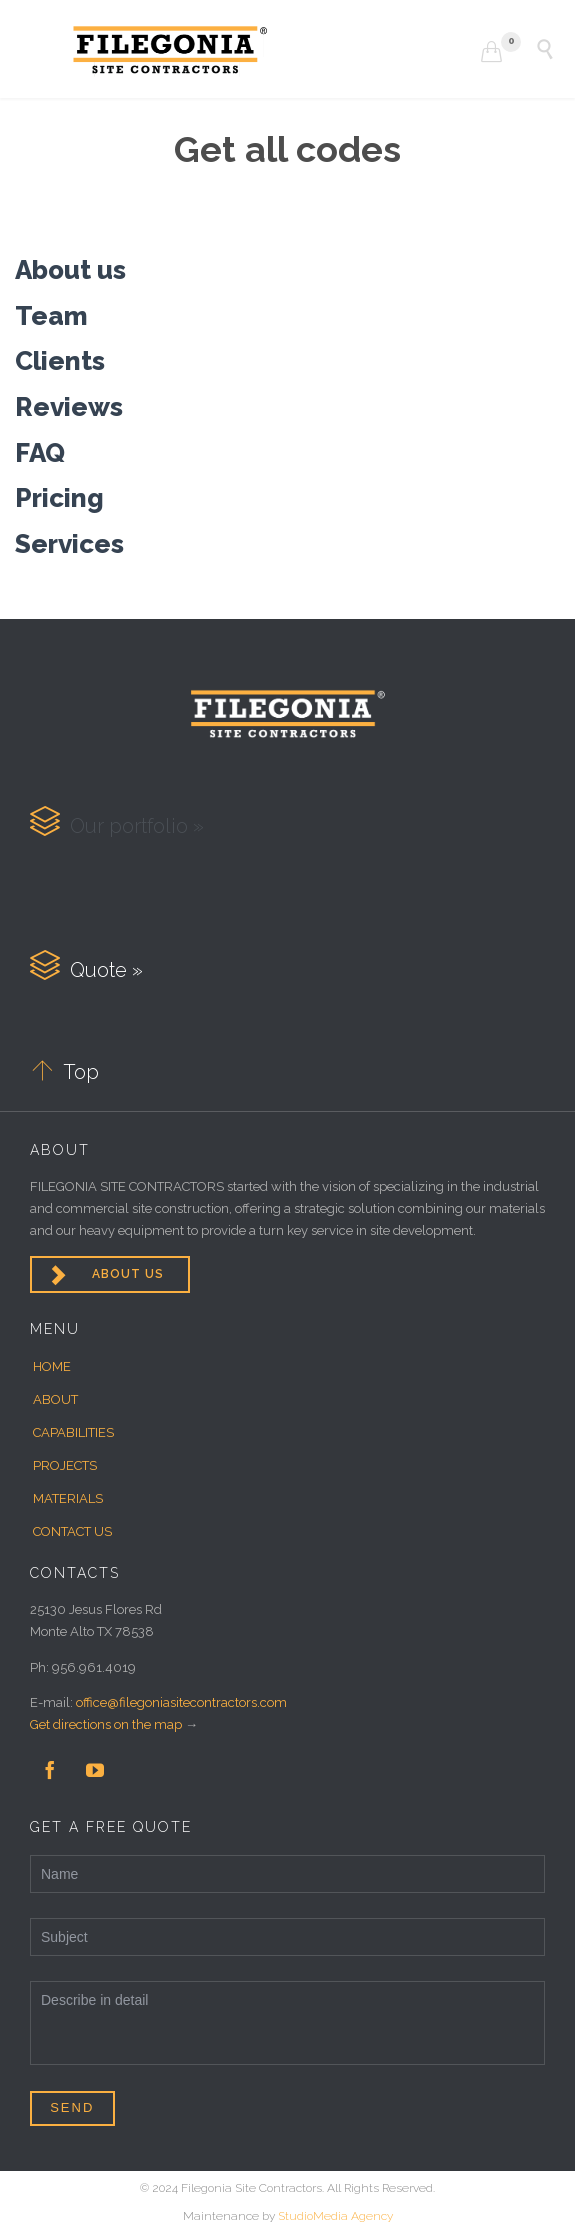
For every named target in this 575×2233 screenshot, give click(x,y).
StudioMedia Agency (335, 2216)
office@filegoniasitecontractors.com (181, 1702)
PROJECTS (65, 1465)
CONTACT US (72, 1531)
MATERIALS (68, 1498)
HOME (52, 1366)
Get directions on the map (106, 1724)
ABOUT (55, 1399)
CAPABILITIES (73, 1432)
